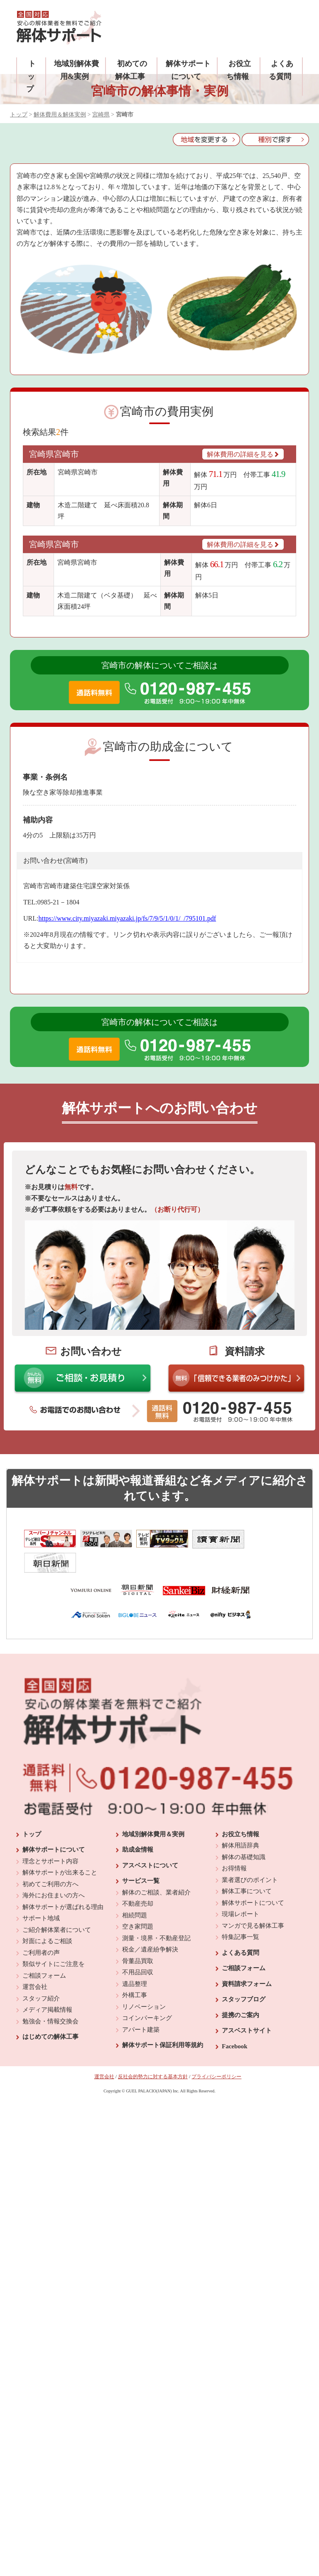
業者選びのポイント (250, 1856)
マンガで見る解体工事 (253, 1902)
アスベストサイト (247, 2007)
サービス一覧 (141, 1857)
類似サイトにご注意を (53, 1940)
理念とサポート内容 (50, 1837)
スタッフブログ (243, 1976)
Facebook (235, 2022)
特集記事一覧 (240, 1913)
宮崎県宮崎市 (54, 454)
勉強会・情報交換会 (50, 1997)
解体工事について (247, 1868)
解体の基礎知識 (243, 1833)
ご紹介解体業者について (56, 1906)
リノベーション (144, 1983)
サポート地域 (41, 1895)
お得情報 (234, 1845)
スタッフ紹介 (41, 1974)
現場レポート (240, 1890)
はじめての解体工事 (50, 2013)
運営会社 (34, 1963)
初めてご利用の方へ (50, 1860)
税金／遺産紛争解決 (150, 1926)
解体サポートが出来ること (59, 1849)
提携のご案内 (240, 1991)
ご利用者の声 (41, 1929)
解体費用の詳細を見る (243, 454)
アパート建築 (141, 2006)
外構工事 (134, 1971)
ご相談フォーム (44, 1952)
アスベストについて (150, 1841)
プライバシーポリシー (216, 2053)
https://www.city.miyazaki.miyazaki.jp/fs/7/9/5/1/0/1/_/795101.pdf (127, 918)
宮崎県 (101, 114)
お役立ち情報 (240, 1810)
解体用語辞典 (240, 1822)
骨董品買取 (137, 1937)
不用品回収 (137, 1949)
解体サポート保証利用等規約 (162, 2021)
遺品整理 (134, 1960)
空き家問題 (137, 1903)
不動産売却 (137, 1880)
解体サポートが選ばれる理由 (62, 1883)
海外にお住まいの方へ (53, 1872)
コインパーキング (147, 1994)
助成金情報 (137, 1826)
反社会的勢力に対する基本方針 (153, 2053)
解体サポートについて (53, 1826)
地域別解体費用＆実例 (153, 1810)
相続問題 (134, 1891)
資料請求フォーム (247, 1960)
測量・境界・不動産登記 (156, 1914)
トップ (31, 76)
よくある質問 (240, 1929)
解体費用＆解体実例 (60, 114)
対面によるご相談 (47, 1917)
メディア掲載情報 (47, 1986)
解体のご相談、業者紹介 (156, 1868)
